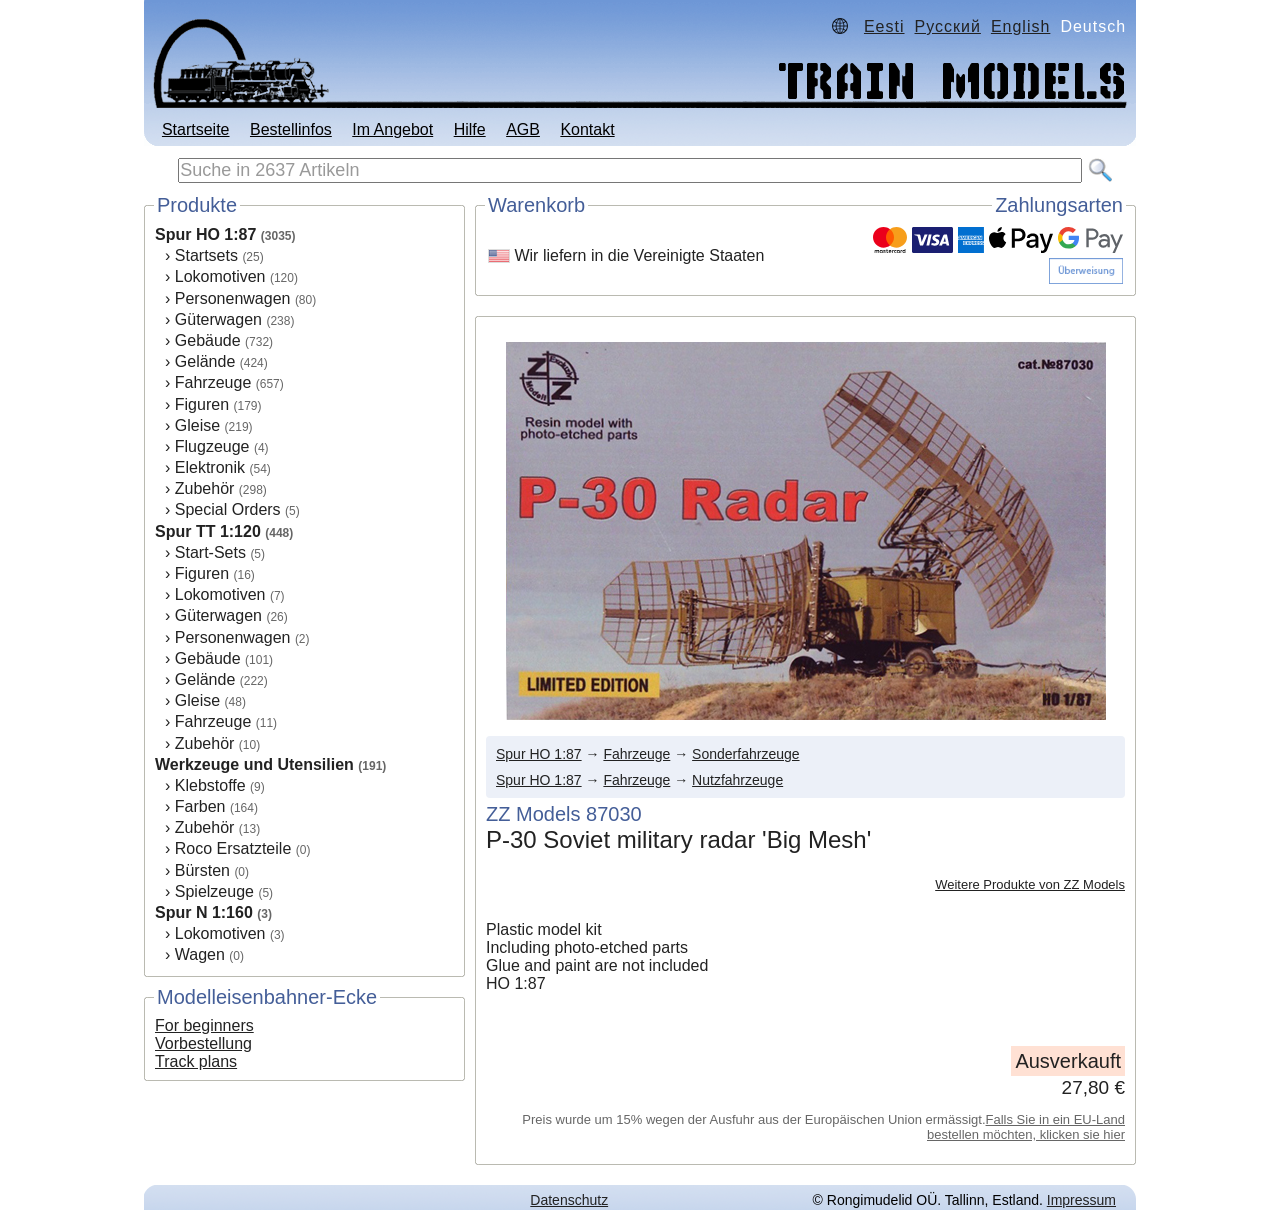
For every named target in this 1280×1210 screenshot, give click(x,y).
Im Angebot (392, 129)
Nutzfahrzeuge (737, 780)
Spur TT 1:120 (208, 531)
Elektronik (210, 467)
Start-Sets (210, 552)
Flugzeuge (212, 446)
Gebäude (208, 340)
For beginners (204, 1025)
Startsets (206, 255)
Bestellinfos (291, 129)
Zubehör (205, 488)
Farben (200, 806)
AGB (523, 129)
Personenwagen (233, 298)
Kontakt (587, 129)
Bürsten (202, 870)
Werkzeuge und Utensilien (254, 764)
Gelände (205, 361)
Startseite (196, 129)
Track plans (196, 1061)
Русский (948, 26)
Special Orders (228, 509)
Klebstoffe (210, 785)
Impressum (1081, 1200)
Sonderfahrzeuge (745, 754)
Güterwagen (218, 319)
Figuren (202, 404)
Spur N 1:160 (204, 912)
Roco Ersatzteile (233, 848)
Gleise (197, 425)
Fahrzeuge (213, 382)
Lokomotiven (220, 276)
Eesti (884, 26)
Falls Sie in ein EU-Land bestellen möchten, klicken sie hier (1026, 1127)
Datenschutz (569, 1200)
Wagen (200, 954)
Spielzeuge (214, 891)
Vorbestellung (203, 1043)
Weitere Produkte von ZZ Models (1030, 884)
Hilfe (470, 129)
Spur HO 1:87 (205, 234)
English (1020, 26)
